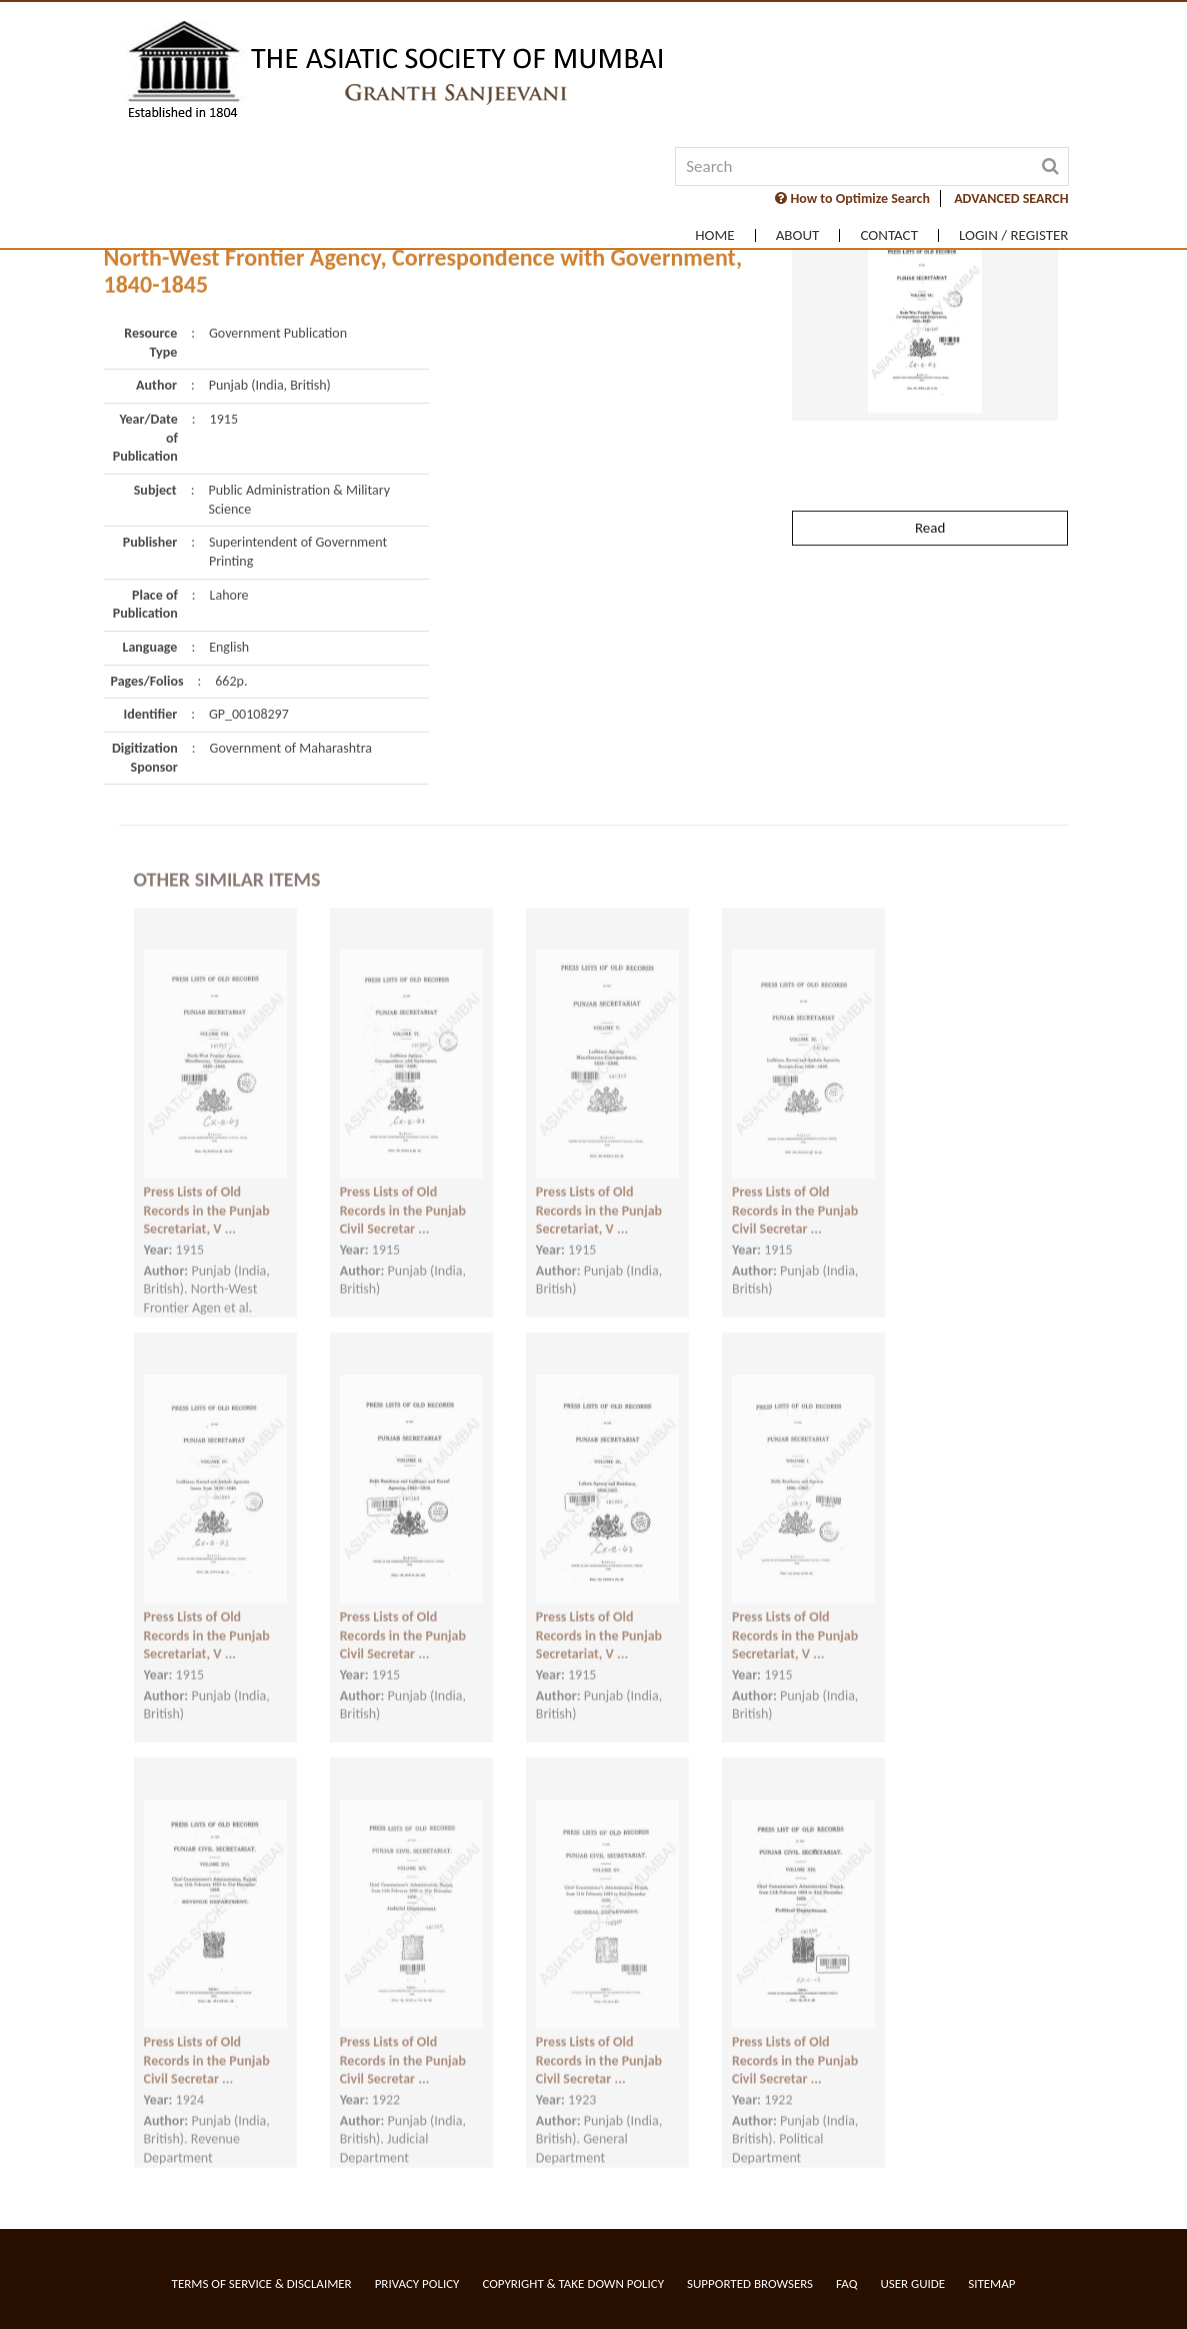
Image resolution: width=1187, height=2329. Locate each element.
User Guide (912, 2283)
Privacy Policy (417, 2283)
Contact (889, 235)
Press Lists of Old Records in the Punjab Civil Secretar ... (403, 1191)
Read (930, 482)
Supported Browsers (750, 2283)
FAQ (846, 2283)
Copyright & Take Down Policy (573, 2283)
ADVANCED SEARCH (1011, 198)
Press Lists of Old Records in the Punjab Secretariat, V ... (207, 1191)
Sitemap (991, 2283)
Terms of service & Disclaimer (262, 2283)
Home (714, 235)
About (798, 235)
